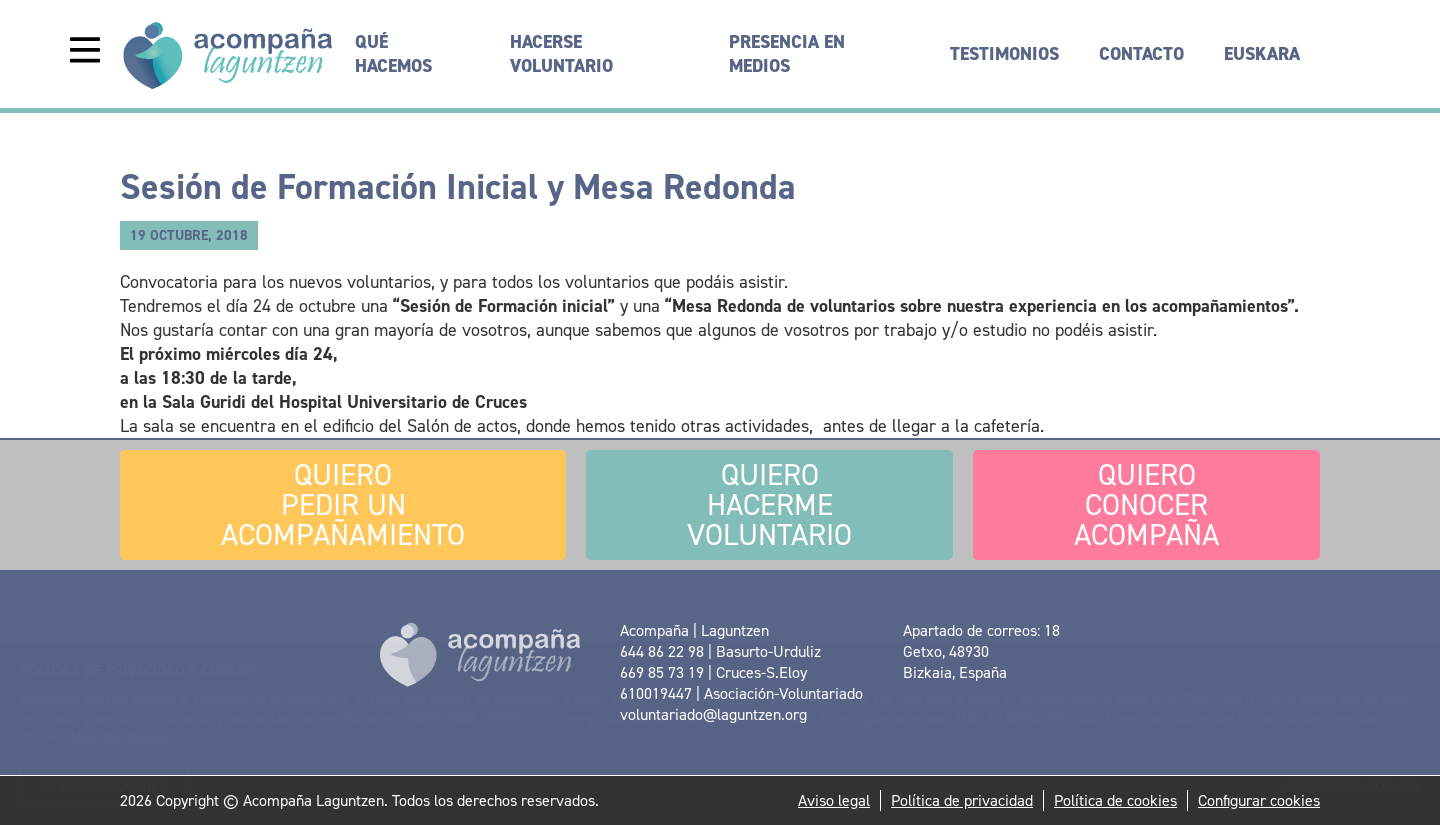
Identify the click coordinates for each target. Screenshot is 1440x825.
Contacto (1141, 54)
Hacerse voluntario (561, 54)
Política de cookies (1115, 800)
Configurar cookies (1259, 800)
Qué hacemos (393, 54)
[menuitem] (1262, 54)
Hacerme (769, 505)
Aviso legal (834, 800)
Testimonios (1004, 54)
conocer (1146, 505)
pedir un (343, 505)
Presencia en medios (787, 54)
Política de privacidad (962, 800)
